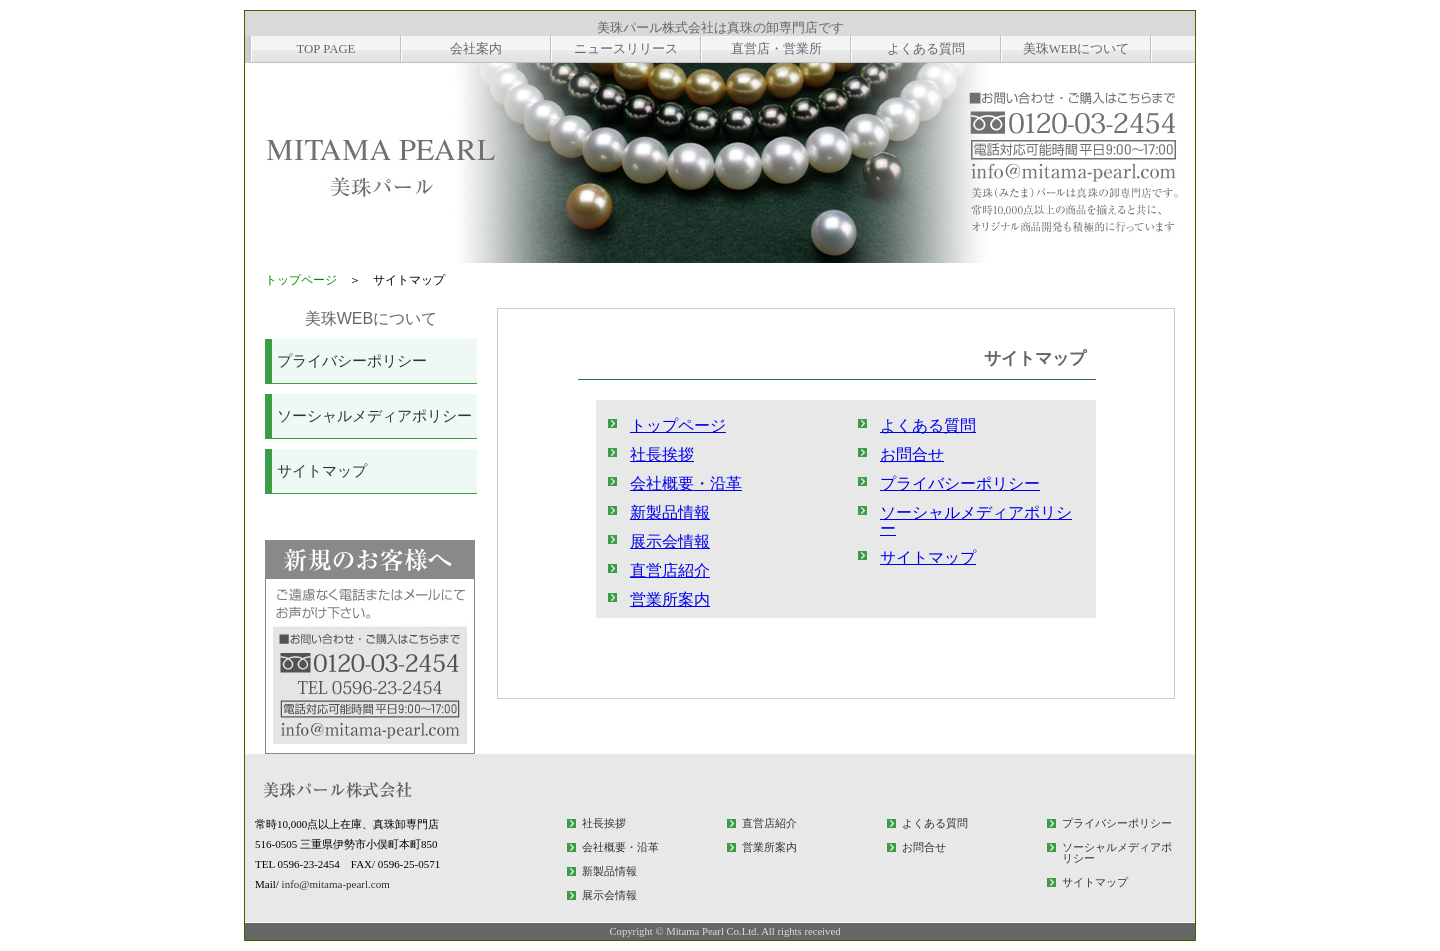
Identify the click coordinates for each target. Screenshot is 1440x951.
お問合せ (912, 454)
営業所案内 (670, 599)
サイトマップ (322, 471)
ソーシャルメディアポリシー (374, 416)
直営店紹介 (670, 570)
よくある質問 (928, 425)
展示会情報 (670, 541)
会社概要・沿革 (686, 483)
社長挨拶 (662, 454)
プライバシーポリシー (352, 361)
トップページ (301, 280)
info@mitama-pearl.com (336, 884)
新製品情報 (670, 512)
